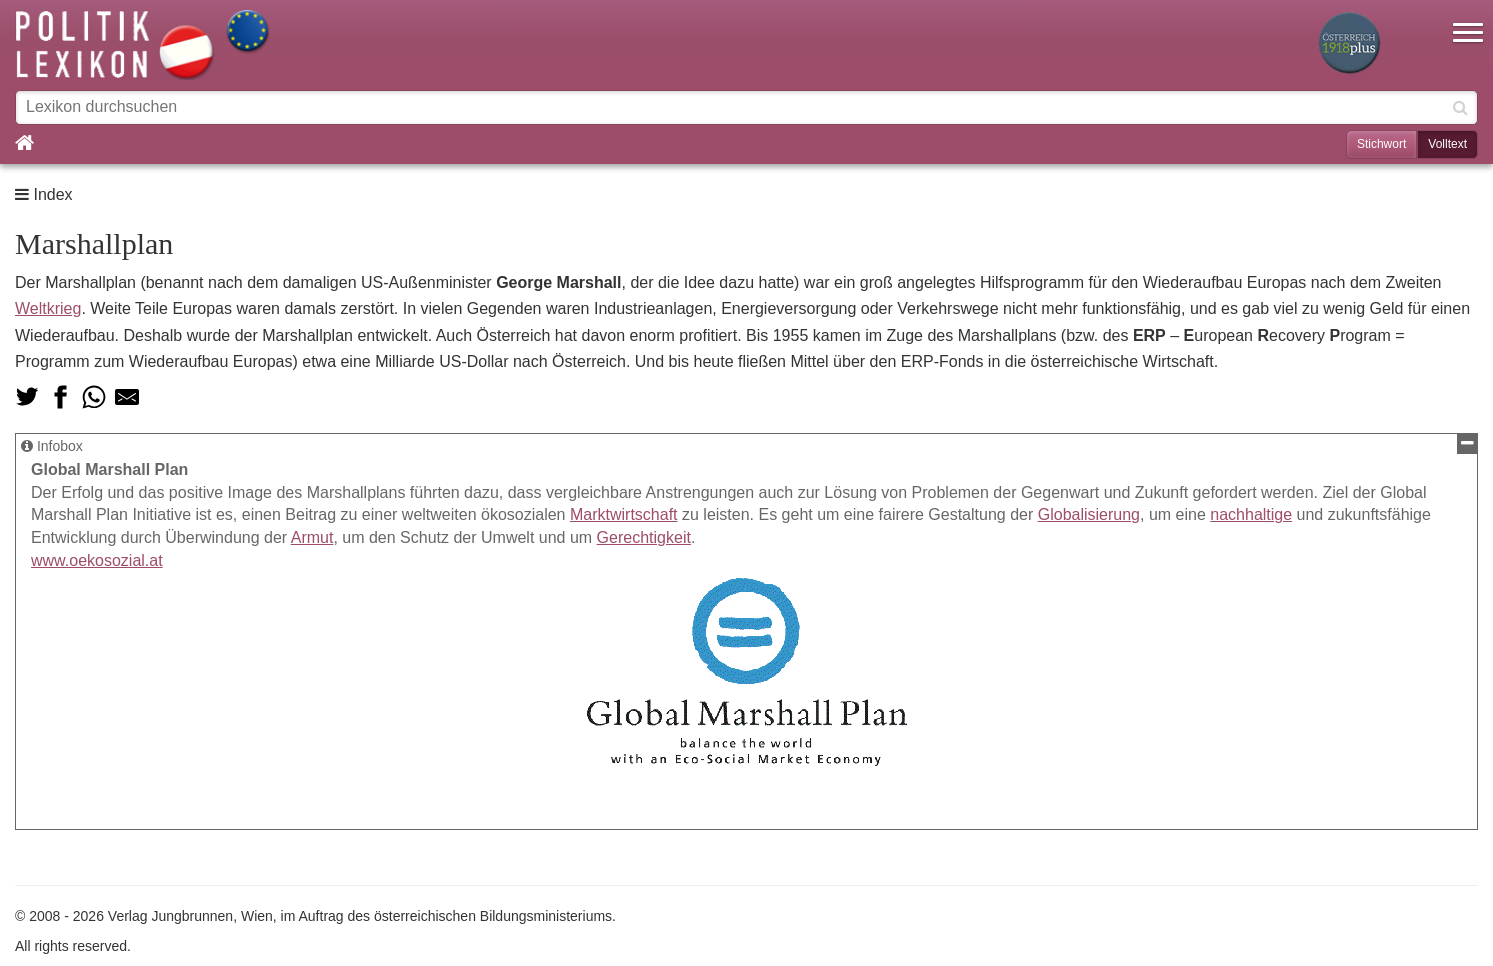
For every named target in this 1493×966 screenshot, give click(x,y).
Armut (312, 537)
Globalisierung (1089, 514)
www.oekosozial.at (97, 560)
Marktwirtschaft (624, 514)
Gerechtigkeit (644, 537)
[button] (1468, 20)
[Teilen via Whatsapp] (94, 397)
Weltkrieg (48, 308)
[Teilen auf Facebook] (60, 397)
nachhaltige (1251, 514)
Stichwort (1381, 144)
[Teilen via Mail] (127, 397)
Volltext (1447, 144)
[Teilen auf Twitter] (27, 397)
